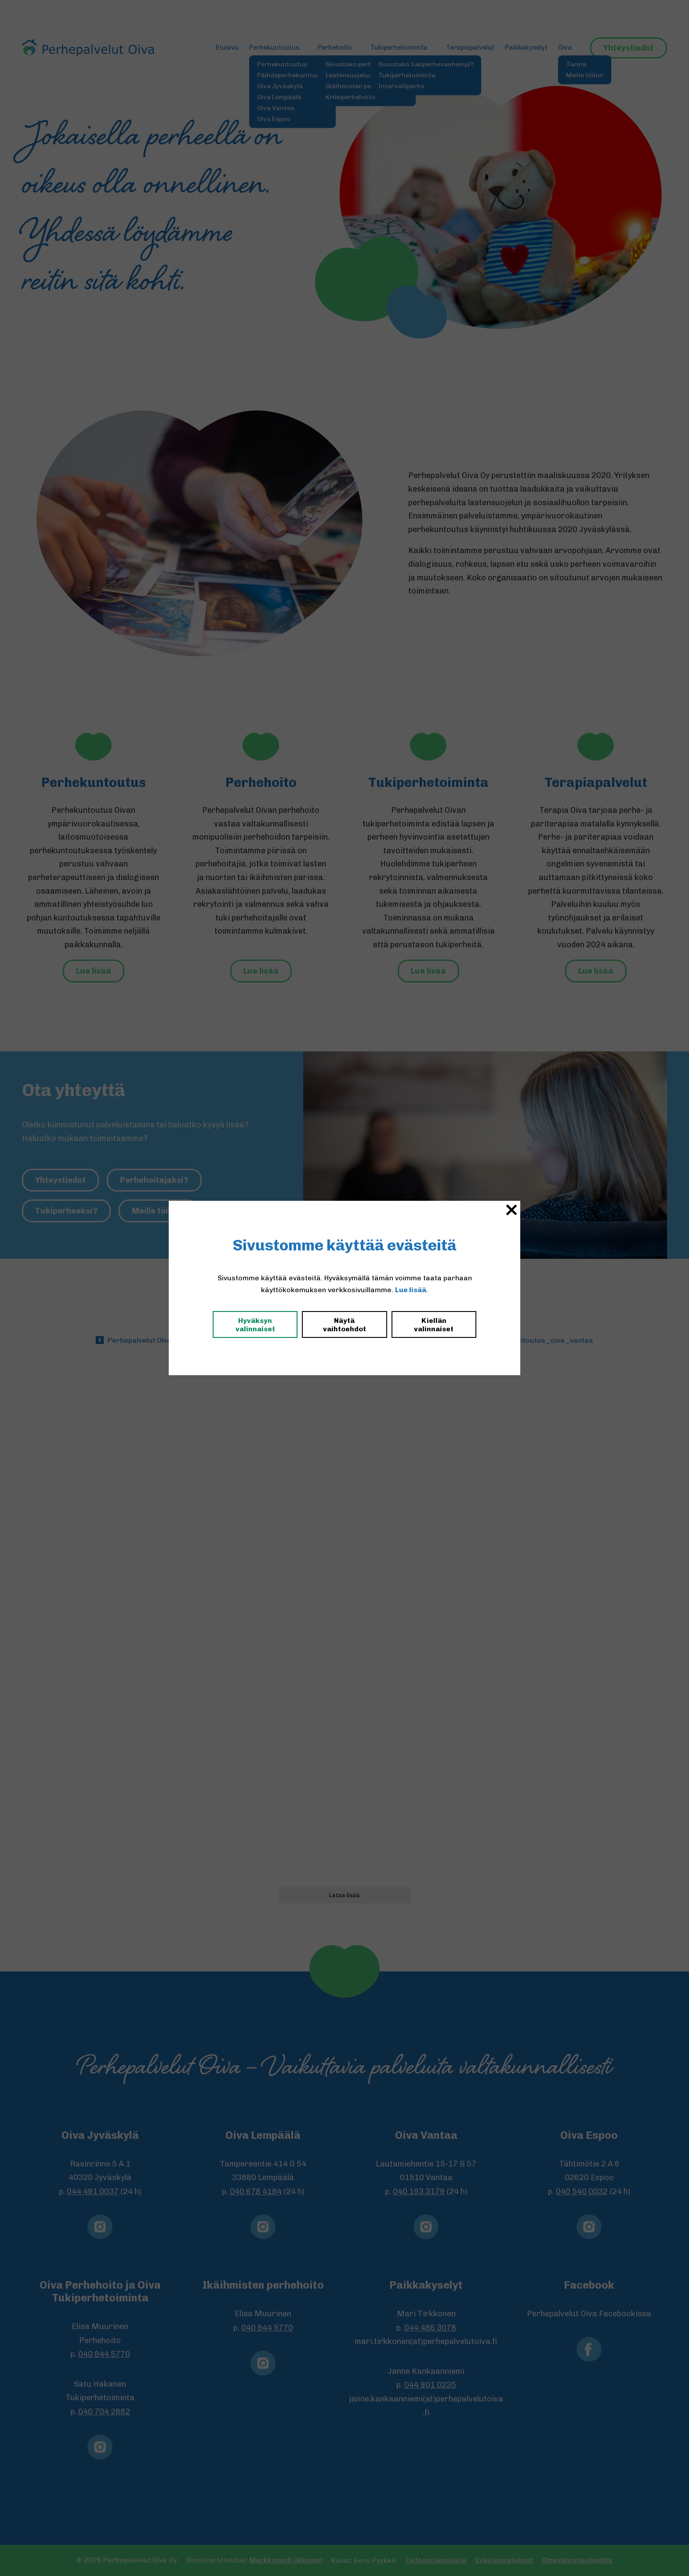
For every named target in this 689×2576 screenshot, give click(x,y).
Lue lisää (410, 1290)
